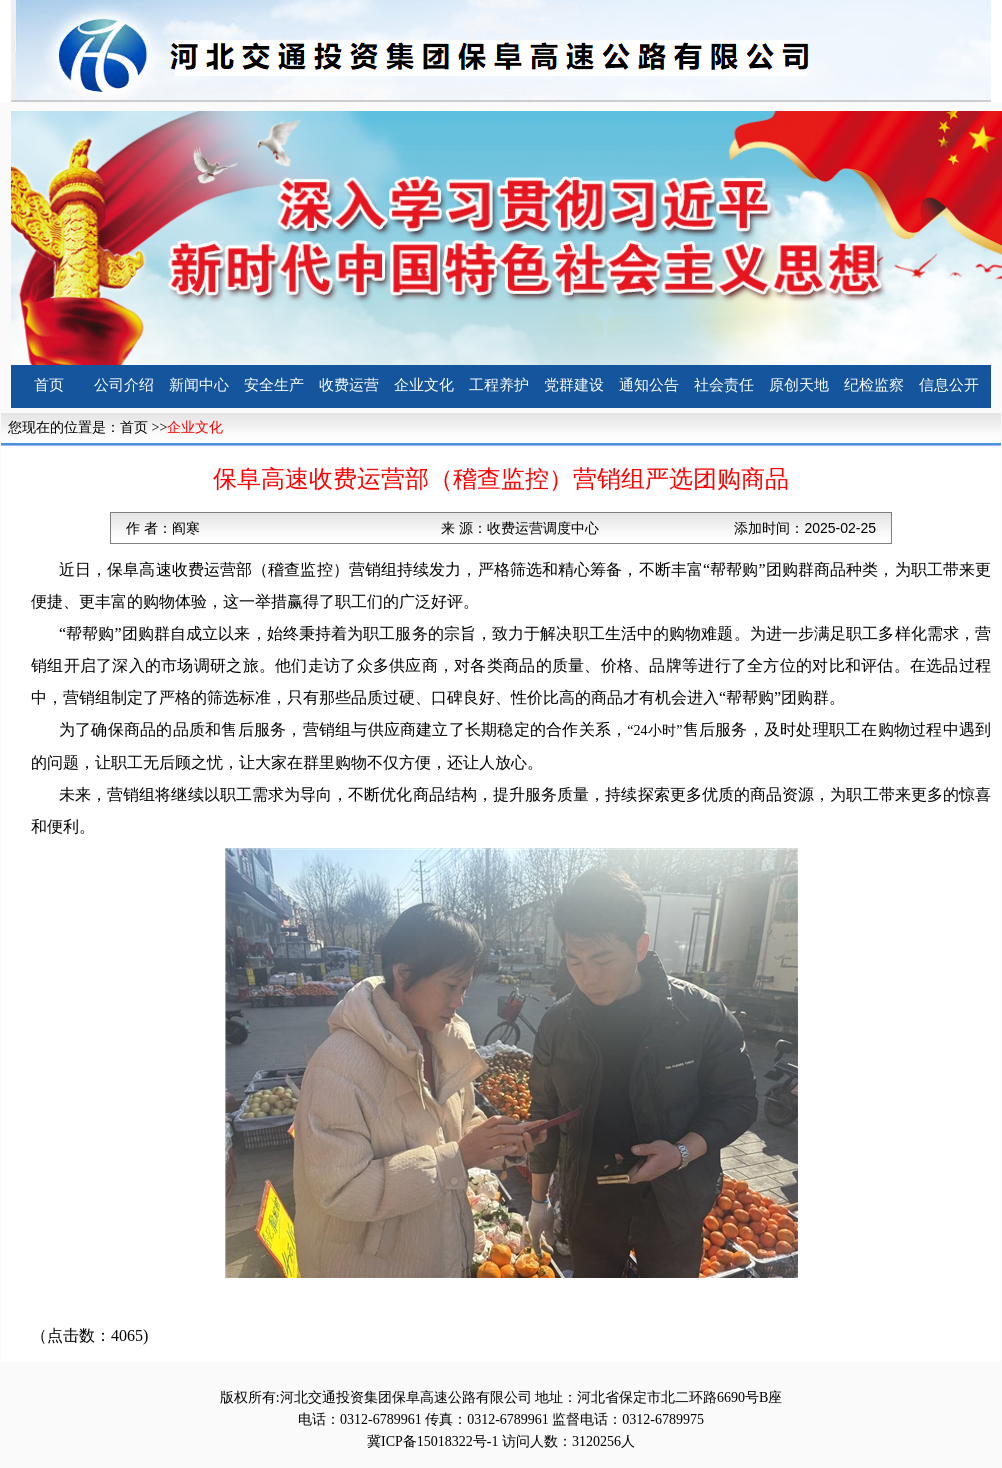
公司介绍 (124, 385)
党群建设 (574, 385)
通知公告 (649, 385)
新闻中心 (199, 385)
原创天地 (799, 385)
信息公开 (949, 385)
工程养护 (499, 385)
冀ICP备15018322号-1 (432, 1441)
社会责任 (724, 385)
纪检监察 (874, 385)
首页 (49, 385)
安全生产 (274, 385)
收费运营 (349, 385)
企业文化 (424, 385)
